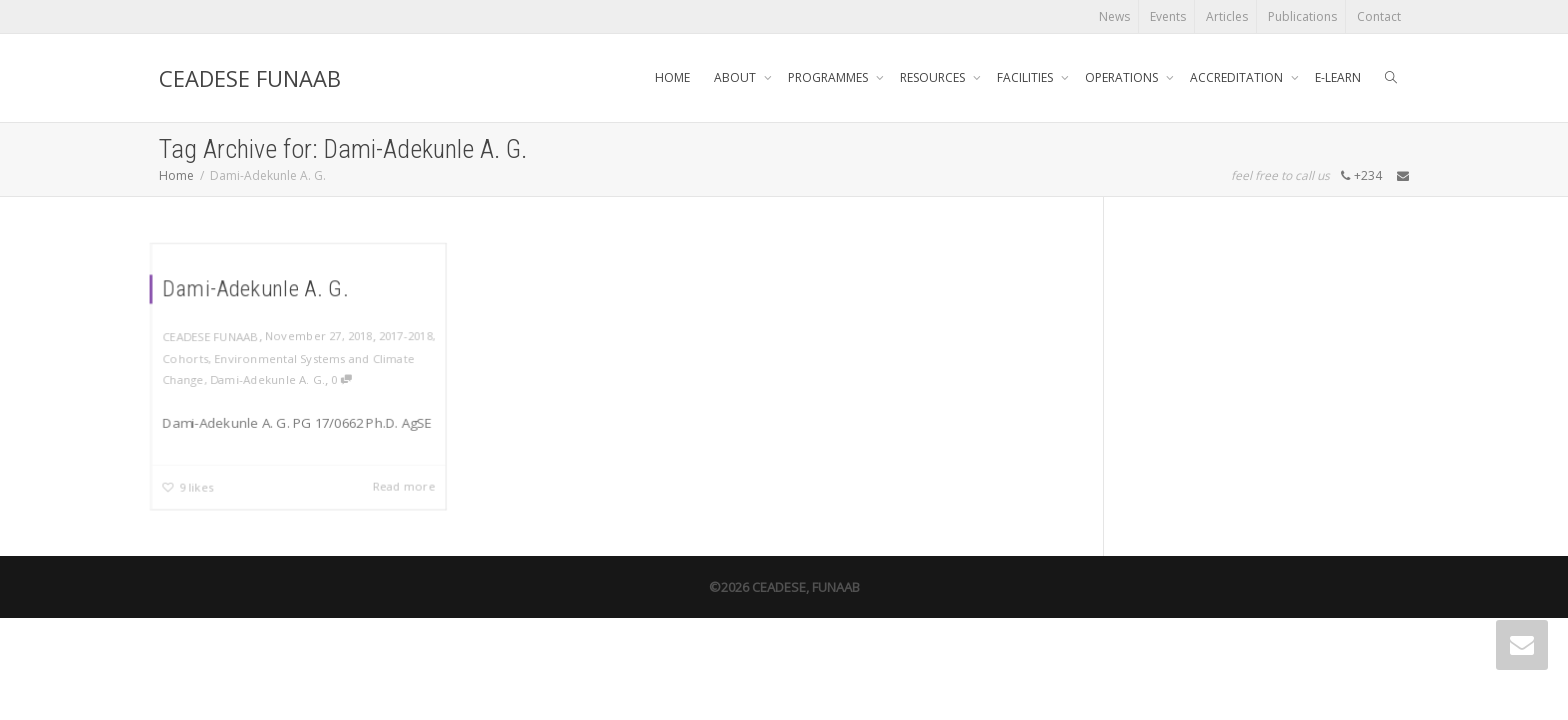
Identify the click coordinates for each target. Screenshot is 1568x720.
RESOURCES (934, 77)
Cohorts (184, 357)
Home (176, 175)
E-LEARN (1338, 77)
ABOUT (736, 77)
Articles (1227, 16)
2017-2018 (406, 335)
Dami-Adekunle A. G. (255, 288)
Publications (1302, 16)
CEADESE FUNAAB (250, 78)
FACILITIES (1026, 77)
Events (1168, 16)
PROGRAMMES (829, 77)
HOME (672, 77)
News (1114, 16)
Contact (1379, 16)
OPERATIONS (1123, 77)
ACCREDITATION (1238, 77)
